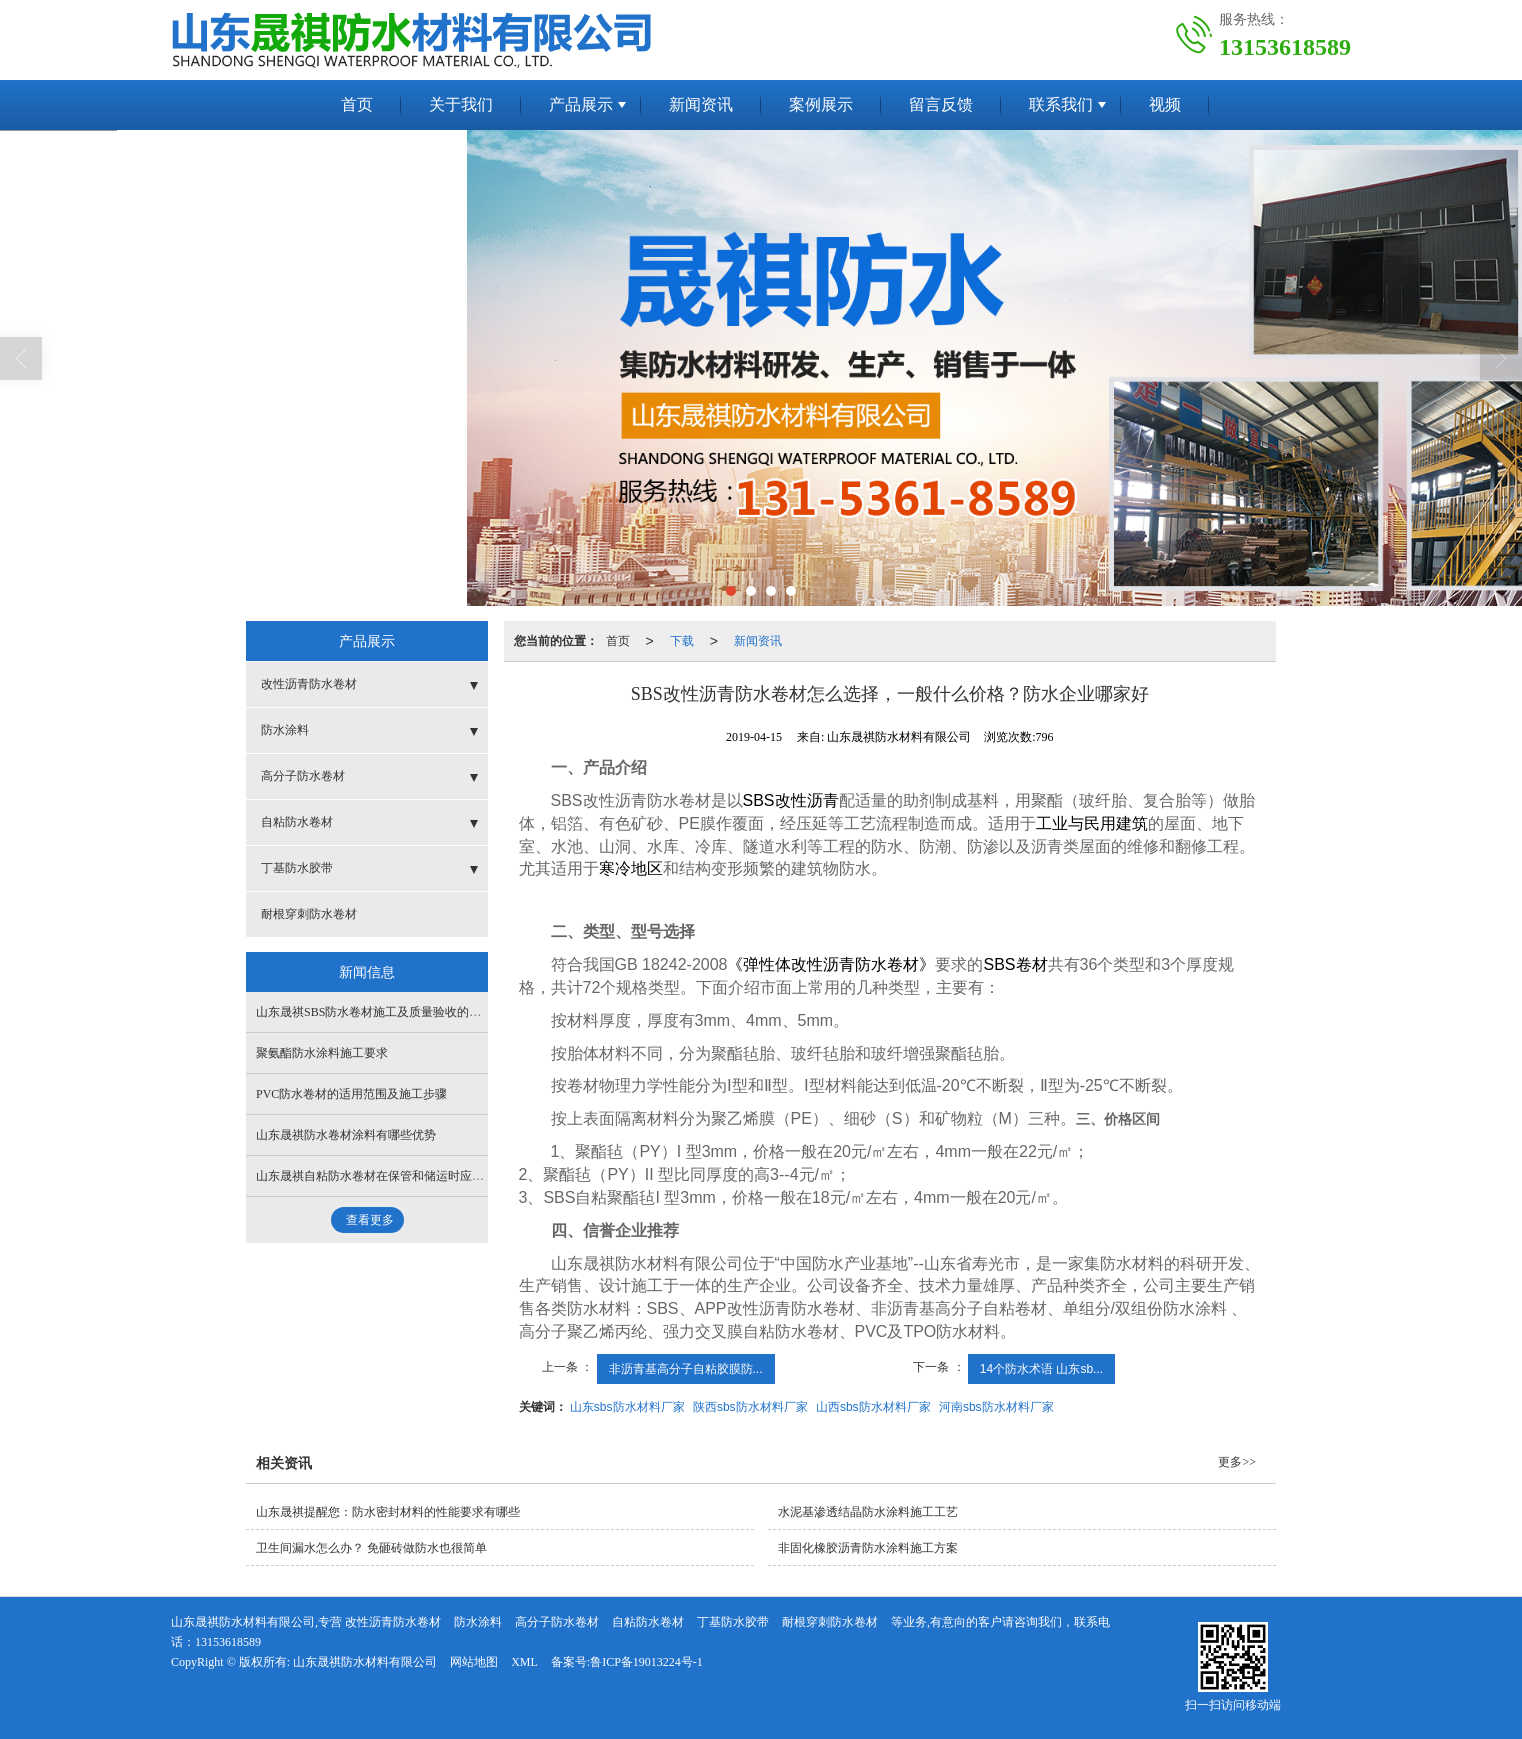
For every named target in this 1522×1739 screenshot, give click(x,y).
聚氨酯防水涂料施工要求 (322, 1053)
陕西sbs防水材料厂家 (750, 1407)
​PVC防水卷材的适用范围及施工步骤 (351, 1094)
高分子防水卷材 (303, 776)
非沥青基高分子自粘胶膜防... (686, 1369)
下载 (682, 641)
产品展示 (581, 104)
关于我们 (461, 104)
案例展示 (821, 104)
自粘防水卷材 (297, 822)
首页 (357, 104)
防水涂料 (285, 730)
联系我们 (1061, 104)
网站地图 (474, 1662)
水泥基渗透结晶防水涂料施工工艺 (868, 1512)
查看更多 (370, 1220)
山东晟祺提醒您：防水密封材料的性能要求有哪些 (388, 1512)
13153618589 (228, 1642)
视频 (1165, 104)
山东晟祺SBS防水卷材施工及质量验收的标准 (374, 1012)
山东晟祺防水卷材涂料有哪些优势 (346, 1135)
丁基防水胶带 (297, 868)
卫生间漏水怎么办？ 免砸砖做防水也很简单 (371, 1548)
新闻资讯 (701, 104)
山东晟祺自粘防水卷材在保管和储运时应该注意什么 (394, 1176)
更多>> (1237, 1462)
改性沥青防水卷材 (309, 684)
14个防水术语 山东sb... (1041, 1369)
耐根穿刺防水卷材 (309, 914)
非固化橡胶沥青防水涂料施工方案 (868, 1548)
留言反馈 (941, 104)
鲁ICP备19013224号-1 (646, 1662)
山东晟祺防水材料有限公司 (365, 1662)
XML (524, 1662)
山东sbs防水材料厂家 (627, 1407)
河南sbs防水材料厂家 (996, 1407)
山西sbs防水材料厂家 (873, 1407)
